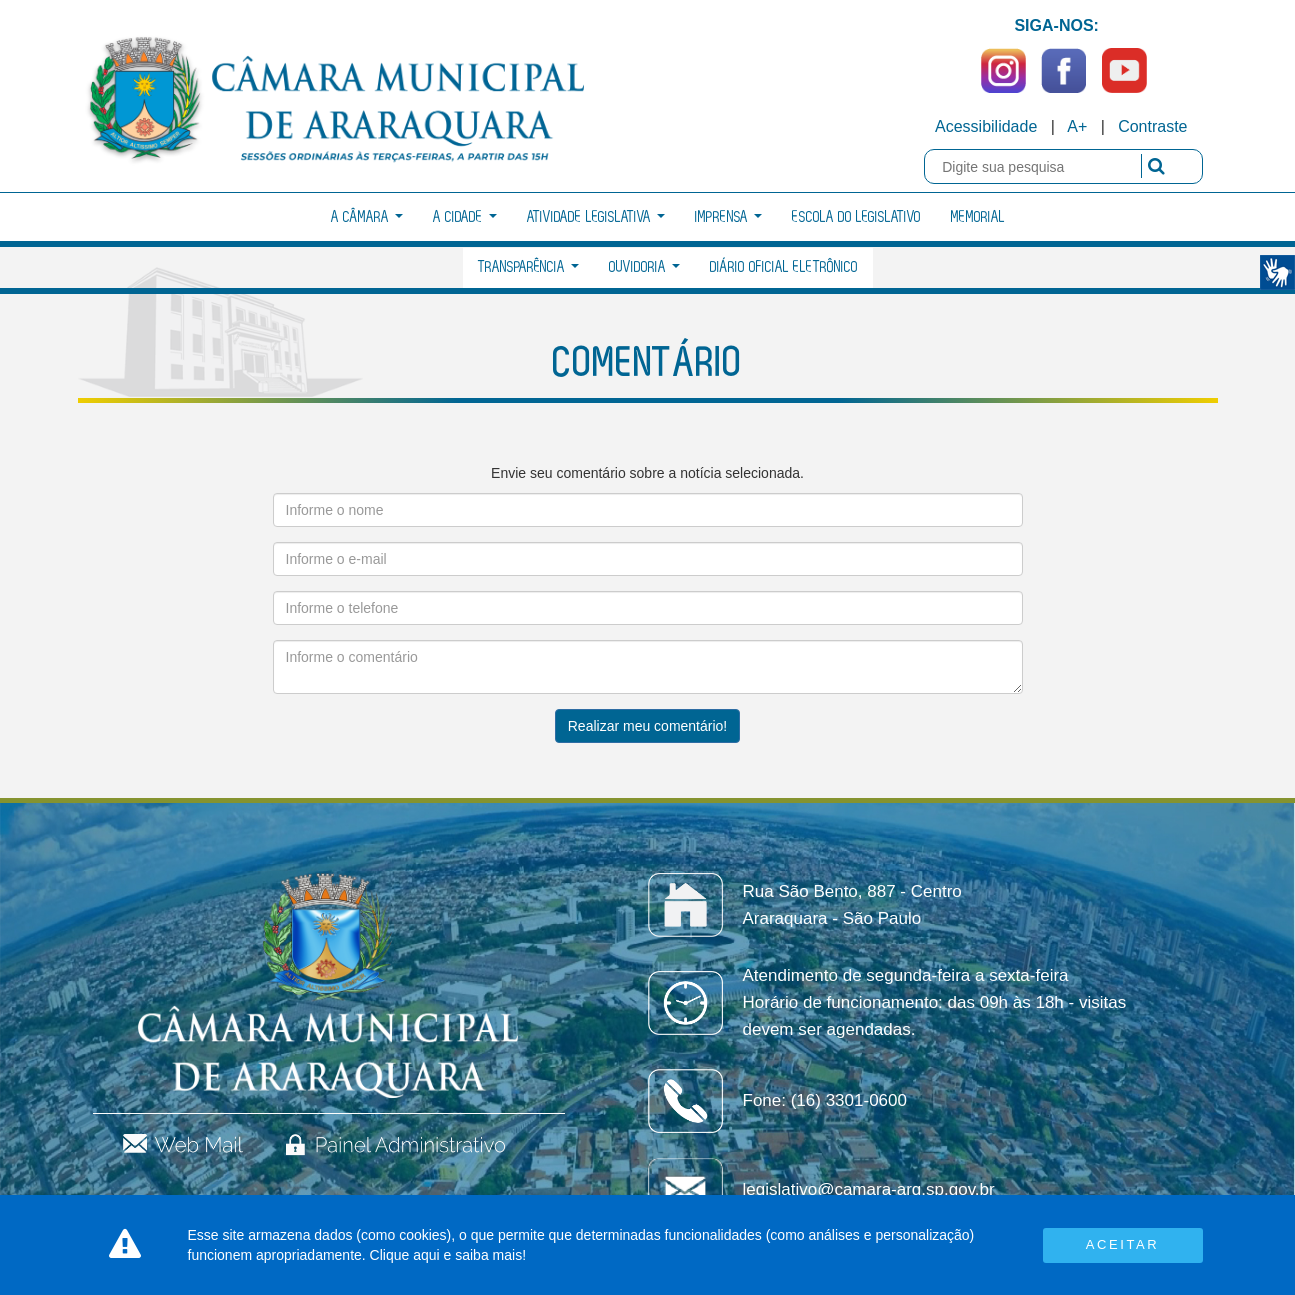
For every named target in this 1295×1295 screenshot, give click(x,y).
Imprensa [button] (728, 217)
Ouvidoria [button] (644, 267)
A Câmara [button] (367, 217)
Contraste (1152, 126)
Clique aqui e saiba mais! (448, 1255)
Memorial (978, 217)
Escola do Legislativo (856, 217)
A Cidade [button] (465, 217)
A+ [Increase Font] (1077, 126)
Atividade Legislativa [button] (596, 217)
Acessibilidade (986, 126)
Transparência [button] (528, 267)
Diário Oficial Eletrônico (784, 267)
